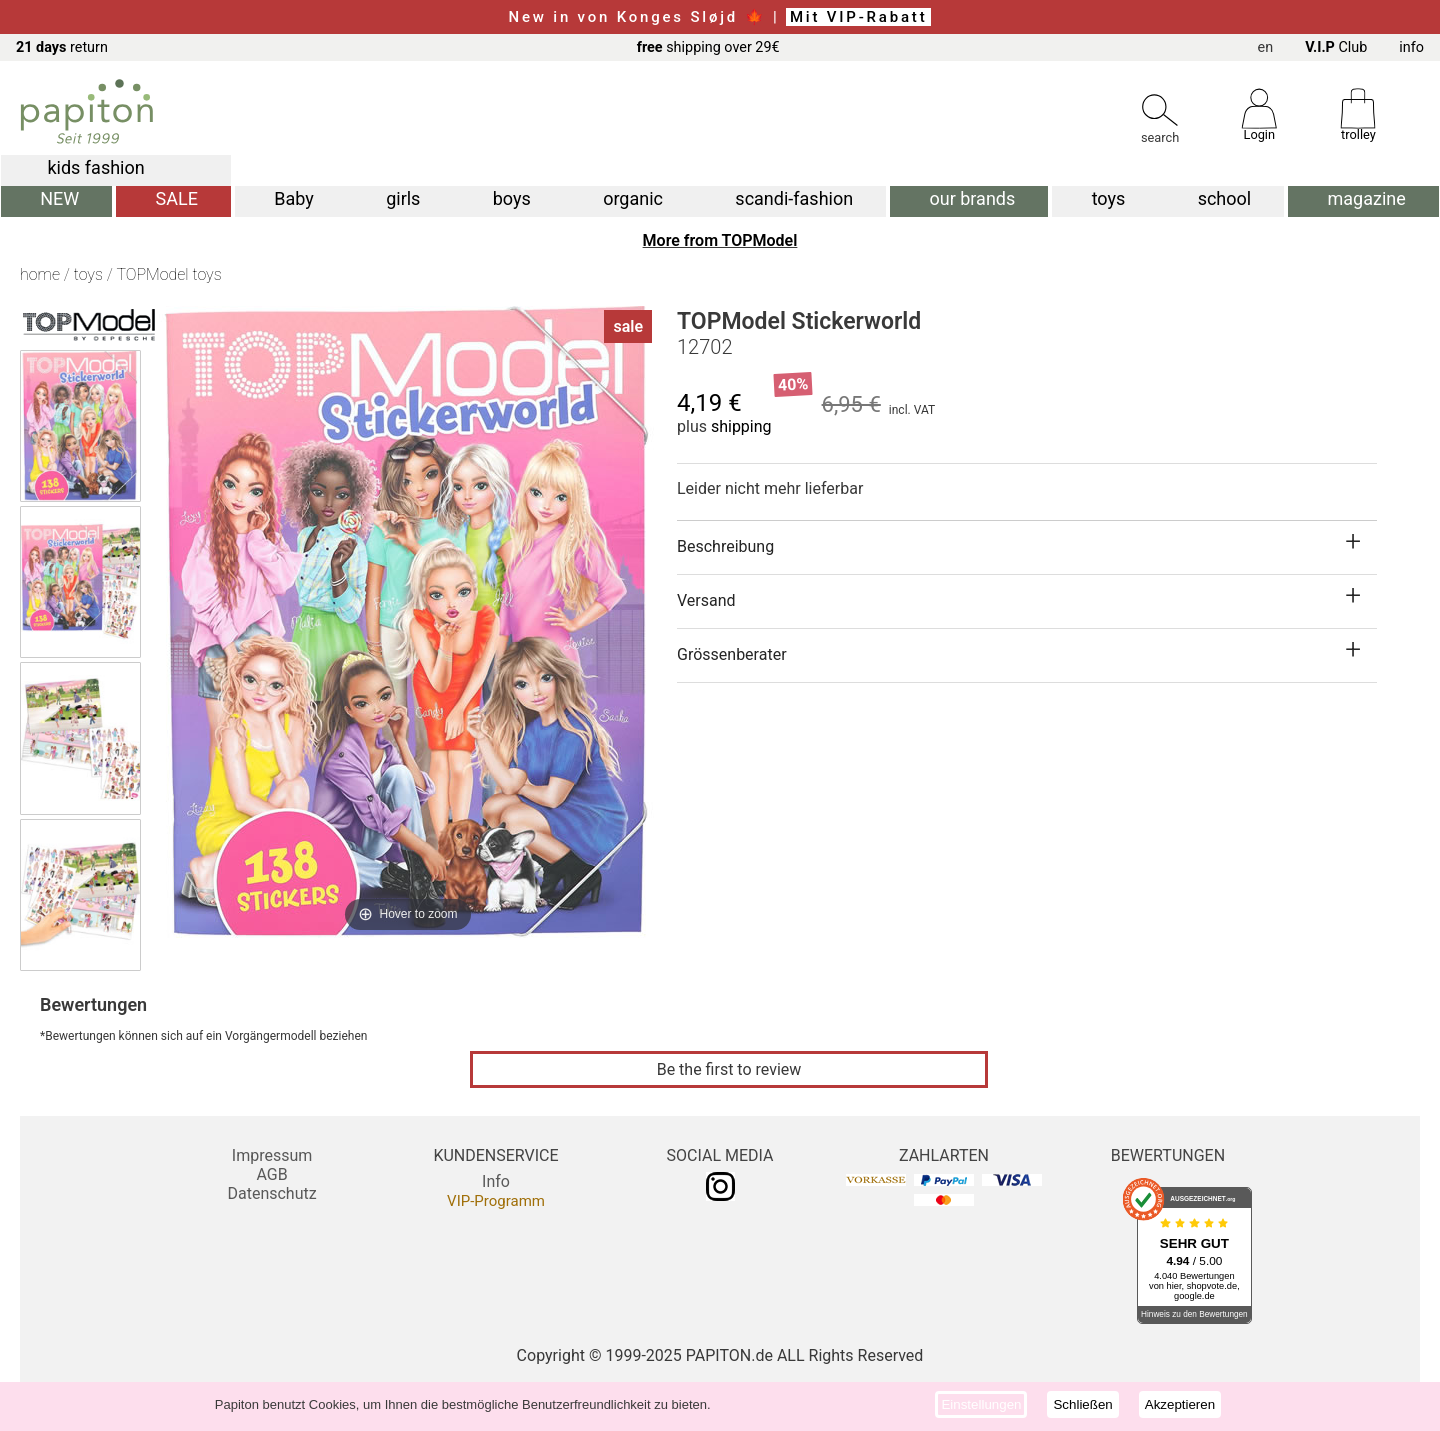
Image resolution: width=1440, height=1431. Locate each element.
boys (512, 198)
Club (1336, 47)
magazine (1367, 198)
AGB (271, 1174)
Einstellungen (981, 1404)
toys (1109, 198)
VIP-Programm (496, 1201)
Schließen (1082, 1404)
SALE (177, 198)
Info (496, 1181)
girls (403, 198)
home (40, 274)
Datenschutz (271, 1193)
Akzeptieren (1180, 1404)
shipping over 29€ (708, 47)
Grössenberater (732, 654)
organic (633, 198)
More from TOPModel (720, 240)
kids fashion (95, 167)
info (1411, 47)
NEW (59, 198)
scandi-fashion (794, 198)
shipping (741, 426)
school (1225, 198)
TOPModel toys (168, 274)
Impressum (272, 1155)
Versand (706, 600)
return (62, 47)
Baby (294, 198)
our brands (973, 198)
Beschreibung (725, 546)
